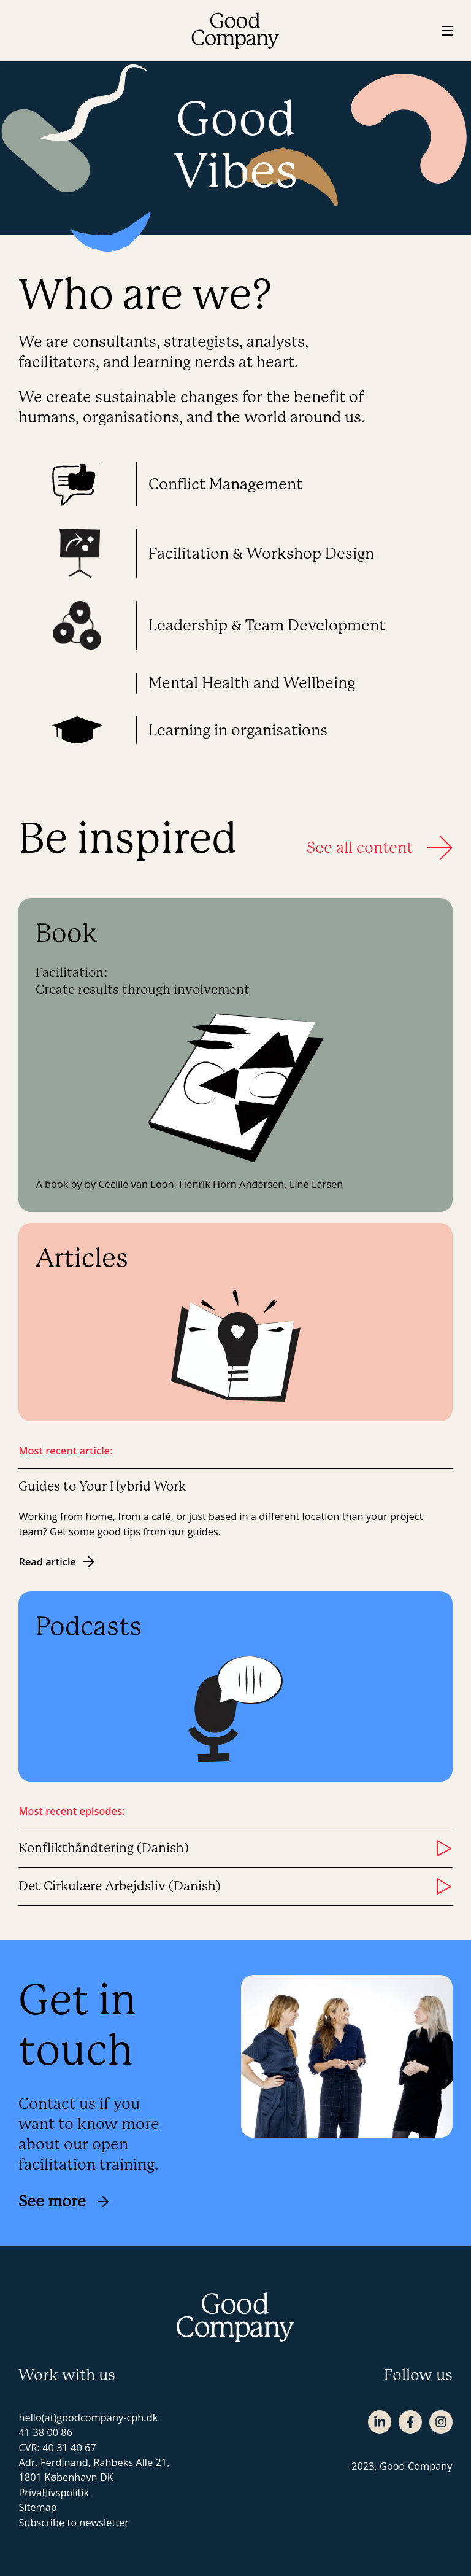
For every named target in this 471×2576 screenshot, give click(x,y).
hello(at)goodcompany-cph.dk (88, 2417)
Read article (56, 1561)
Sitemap (37, 2507)
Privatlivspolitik (53, 2492)
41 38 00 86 (45, 2432)
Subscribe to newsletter (73, 2522)
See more (63, 2201)
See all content (380, 848)
